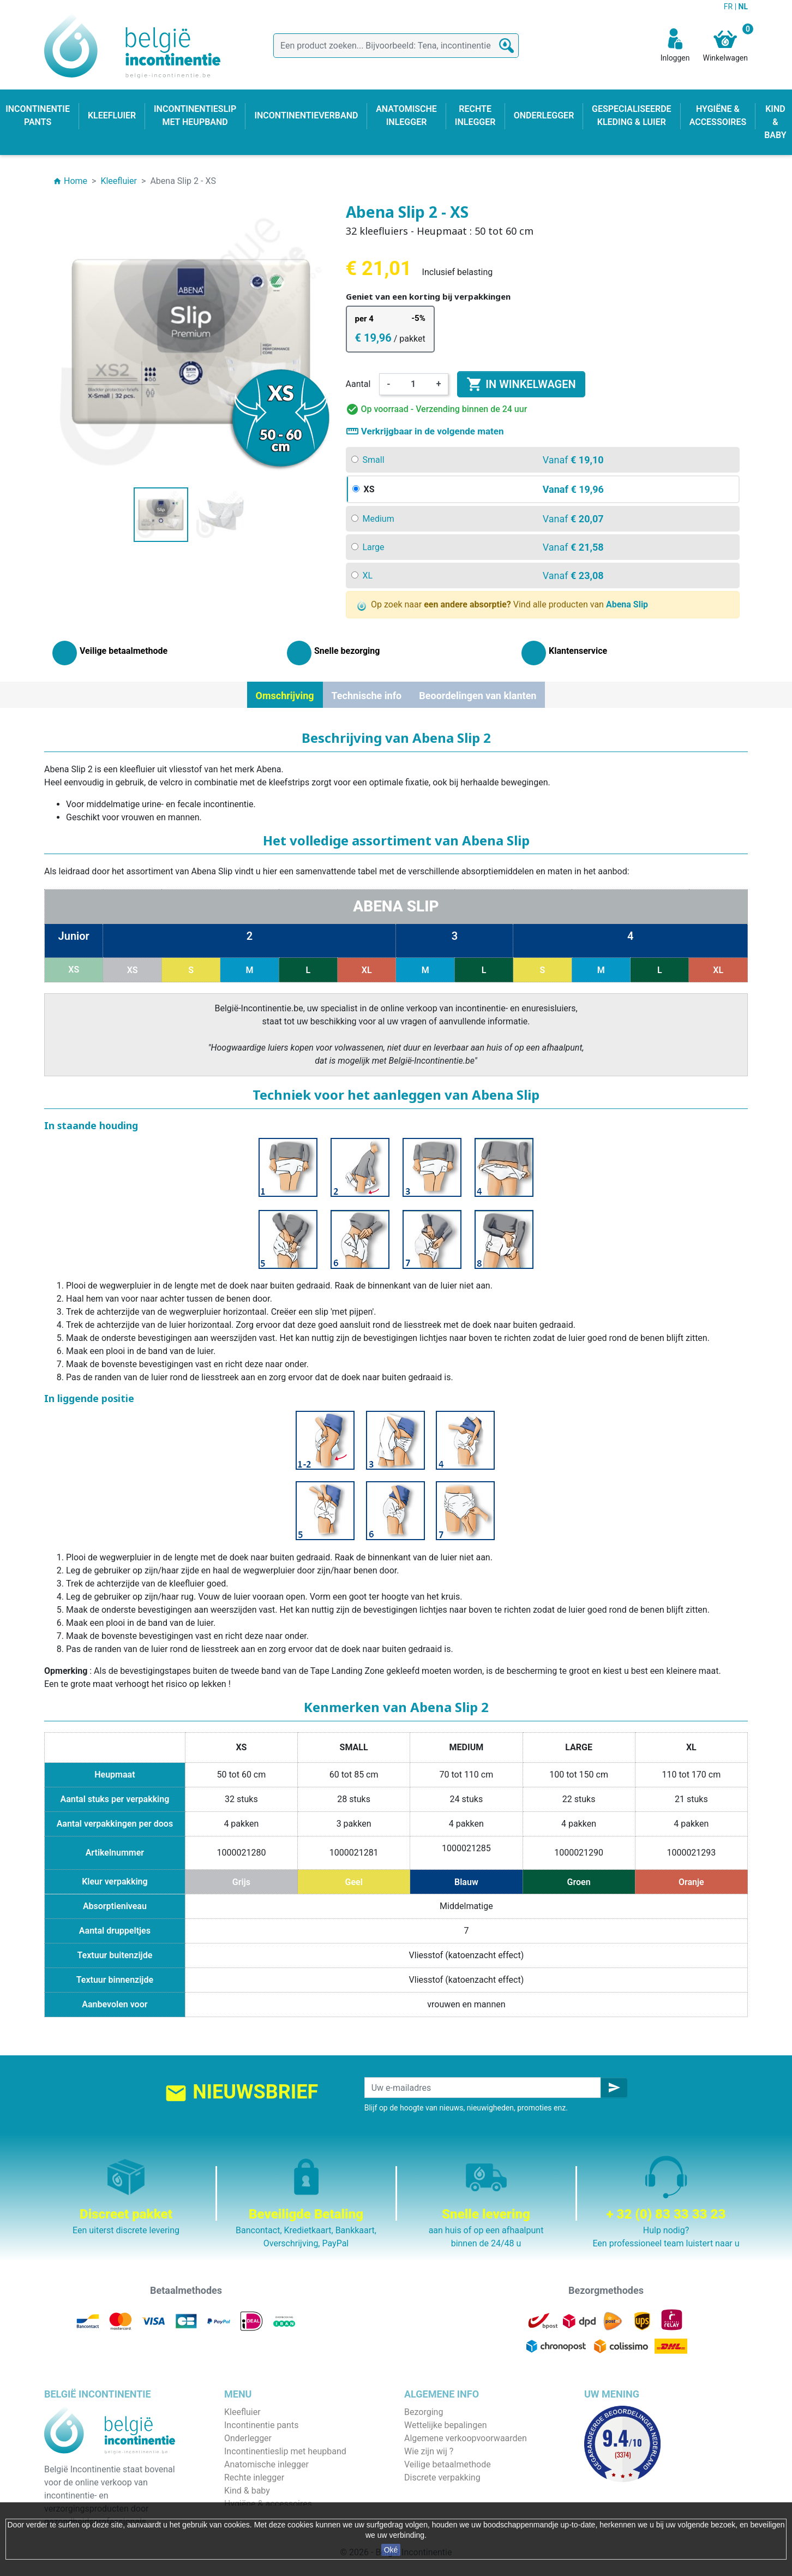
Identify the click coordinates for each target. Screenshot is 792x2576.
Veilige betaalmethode (447, 2464)
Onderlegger (248, 2438)
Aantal (358, 384)
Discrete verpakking (442, 2477)
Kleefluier (242, 2412)
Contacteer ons (434, 2490)
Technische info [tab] (367, 695)
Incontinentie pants (261, 2425)
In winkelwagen (520, 384)
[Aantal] (413, 384)
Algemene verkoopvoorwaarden (465, 2438)
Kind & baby (247, 2490)
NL (743, 6)
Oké (391, 2549)
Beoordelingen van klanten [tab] (477, 695)
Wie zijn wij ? (428, 2451)
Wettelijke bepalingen (445, 2425)
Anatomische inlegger (266, 2464)
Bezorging (423, 2412)
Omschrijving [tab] (285, 695)
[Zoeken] (396, 45)
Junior (73, 936)
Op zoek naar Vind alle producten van (503, 605)
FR (729, 6)
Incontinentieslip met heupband (285, 2451)
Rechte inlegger (254, 2477)
